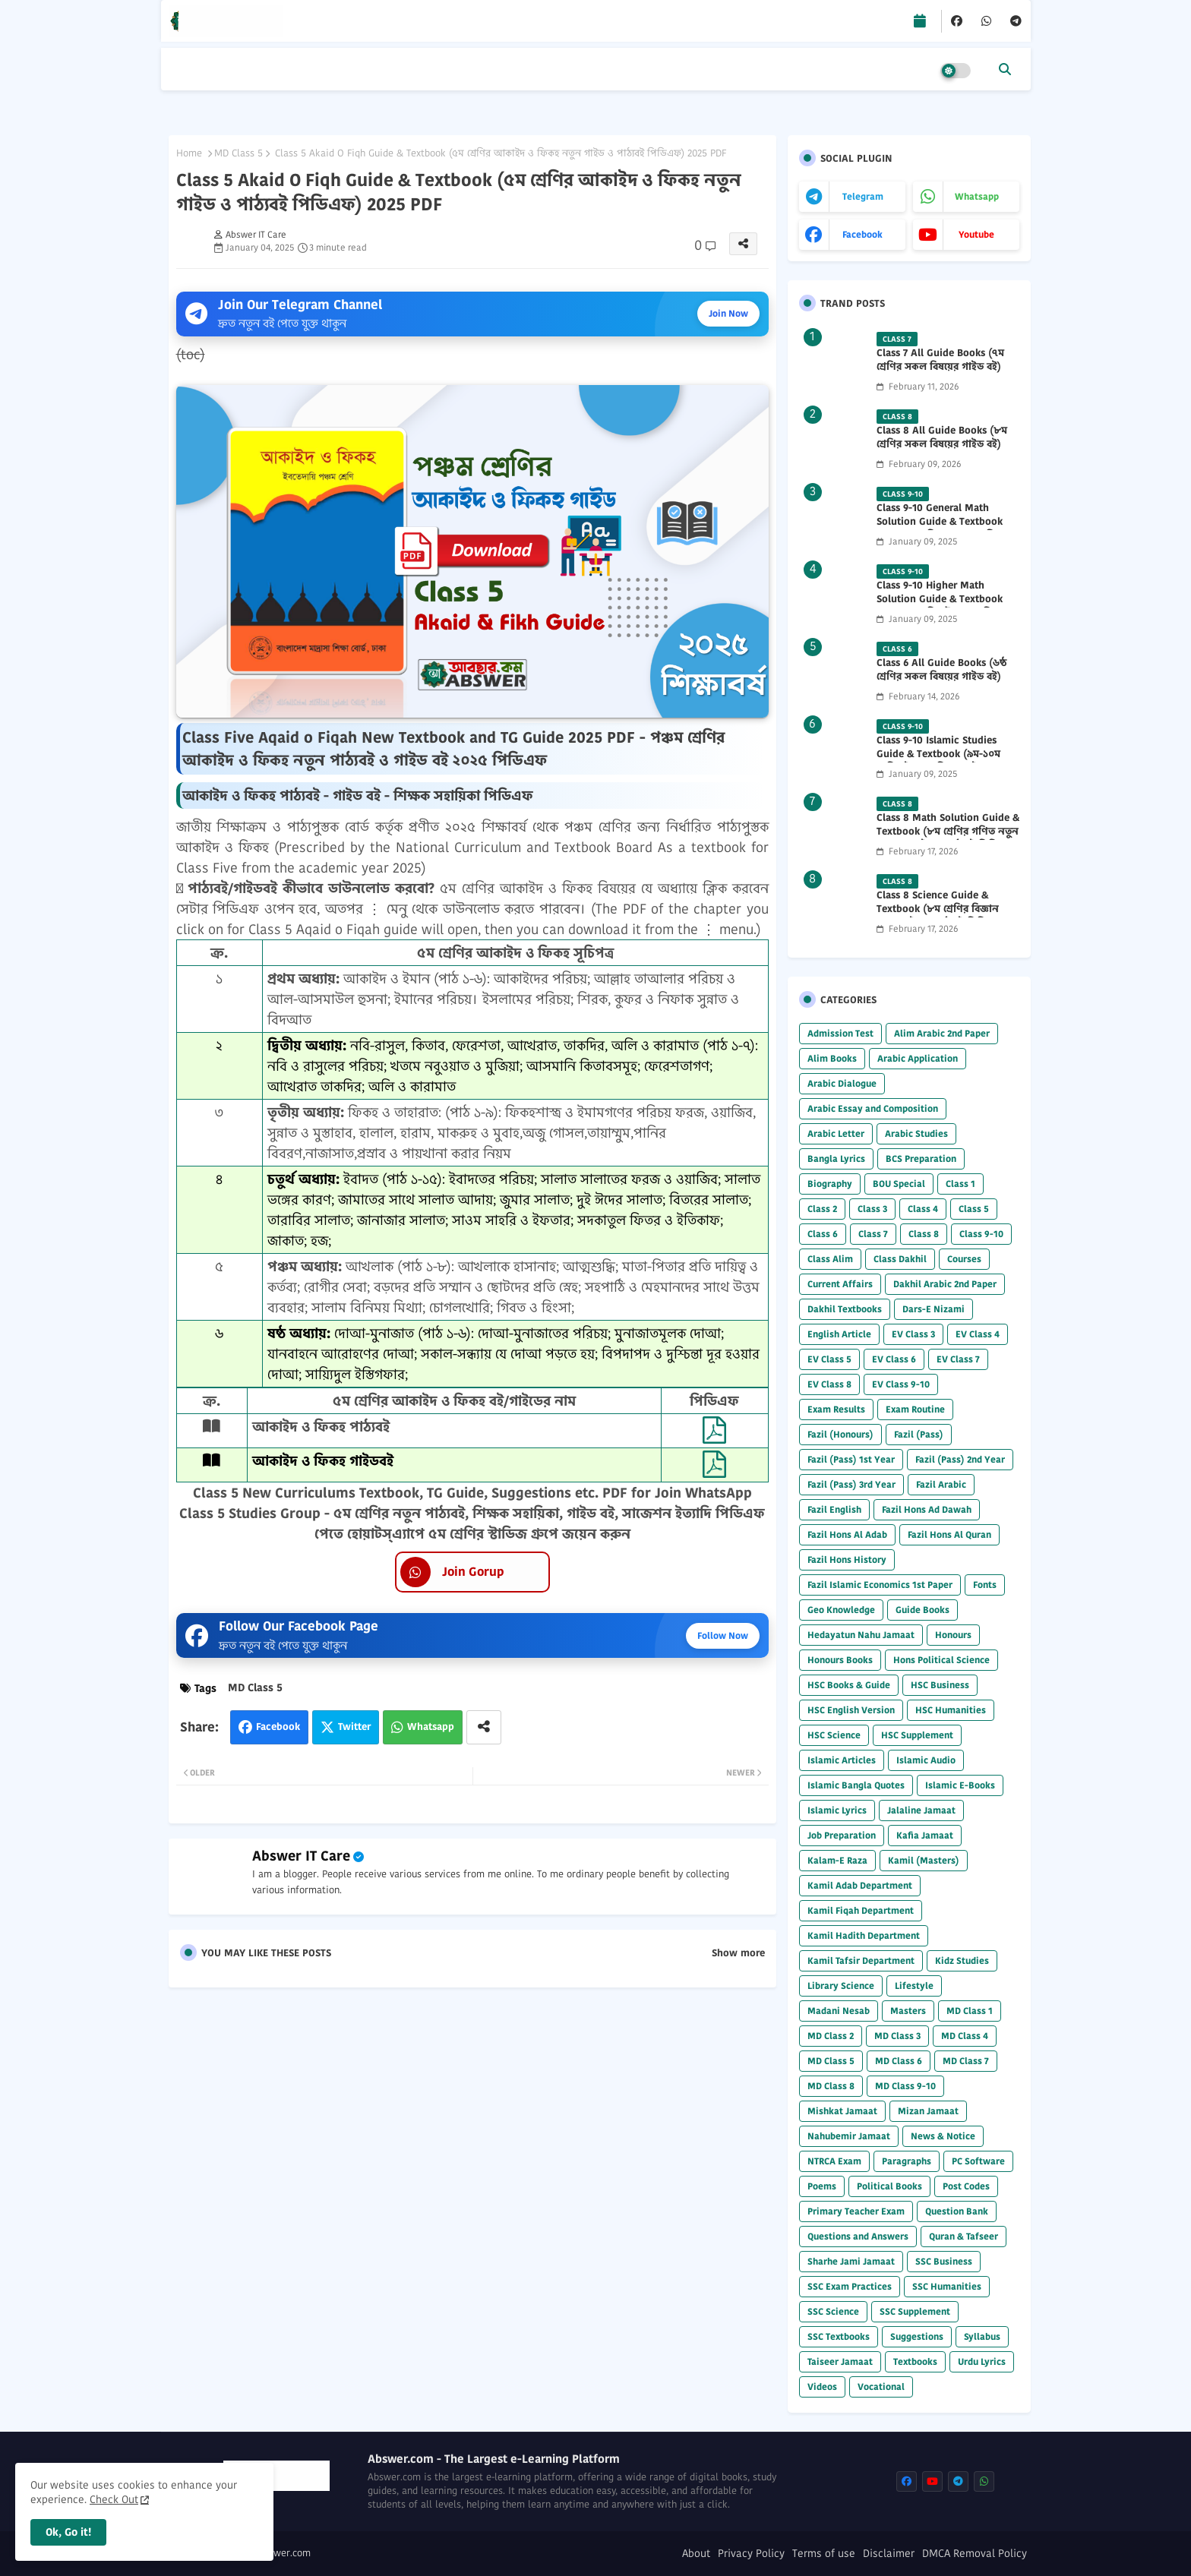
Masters (908, 2010)
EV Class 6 (894, 1359)
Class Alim (830, 1258)
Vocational (881, 2386)
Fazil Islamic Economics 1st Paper (879, 1584)
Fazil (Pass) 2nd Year (960, 1459)
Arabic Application (917, 1058)
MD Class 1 (969, 2010)
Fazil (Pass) (918, 1434)
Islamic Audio (926, 1760)
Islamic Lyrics (837, 1810)
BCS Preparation (921, 1158)
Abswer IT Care (301, 1855)
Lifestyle (914, 1985)
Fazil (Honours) (840, 1434)
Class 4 (923, 1208)
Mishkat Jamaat (842, 2110)
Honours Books (840, 1659)
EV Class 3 (913, 1333)
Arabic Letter (835, 1133)
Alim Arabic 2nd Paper (942, 1033)
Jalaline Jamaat (921, 1810)
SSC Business (943, 2261)
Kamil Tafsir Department (861, 1960)
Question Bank (956, 2211)
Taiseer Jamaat (840, 2361)
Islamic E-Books (960, 1785)
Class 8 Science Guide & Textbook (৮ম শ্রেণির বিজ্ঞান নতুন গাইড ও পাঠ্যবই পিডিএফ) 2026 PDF (941, 916)
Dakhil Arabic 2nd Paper (945, 1283)
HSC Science (834, 1734)
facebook (862, 234)
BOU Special (899, 1183)
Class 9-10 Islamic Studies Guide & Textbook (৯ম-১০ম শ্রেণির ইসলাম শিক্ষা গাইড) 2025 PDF (945, 761)
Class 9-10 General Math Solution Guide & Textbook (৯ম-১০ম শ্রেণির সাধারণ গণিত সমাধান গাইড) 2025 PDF (940, 529)
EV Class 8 (829, 1384)
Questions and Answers (857, 2236)
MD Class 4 (964, 2035)
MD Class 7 (966, 2060)
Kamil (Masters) (923, 1860)
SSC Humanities (946, 2286)
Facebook (278, 1726)
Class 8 (923, 1233)
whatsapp (977, 196)
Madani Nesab (838, 2010)
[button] (1005, 69)
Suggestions (916, 2336)
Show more (738, 1953)
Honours (953, 1634)
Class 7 (873, 1233)
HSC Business (940, 1684)
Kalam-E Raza (837, 1860)
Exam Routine (915, 1409)
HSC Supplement (917, 1734)
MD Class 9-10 (905, 2085)
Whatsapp (430, 1726)
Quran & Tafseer (963, 2236)
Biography (829, 1183)
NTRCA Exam (834, 2161)
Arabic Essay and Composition (872, 1108)
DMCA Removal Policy (974, 2553)
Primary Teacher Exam (856, 2211)
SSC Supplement (915, 2311)
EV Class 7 (958, 1359)
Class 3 (872, 1208)
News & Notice (943, 2135)
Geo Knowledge (841, 1609)
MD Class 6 (898, 2060)
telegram (862, 196)
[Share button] (483, 1727)
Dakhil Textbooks (844, 1308)
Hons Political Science (941, 1659)
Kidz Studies (962, 1960)
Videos (822, 2386)
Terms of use (823, 2553)
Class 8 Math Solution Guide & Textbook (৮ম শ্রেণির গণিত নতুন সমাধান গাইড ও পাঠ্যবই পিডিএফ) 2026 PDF (948, 839)
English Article (839, 1333)
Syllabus (982, 2336)
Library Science (840, 1985)
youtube (976, 234)
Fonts (985, 1584)
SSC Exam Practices (849, 2286)
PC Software (978, 2161)
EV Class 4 (978, 1333)
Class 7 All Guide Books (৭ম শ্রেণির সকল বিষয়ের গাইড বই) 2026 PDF (940, 366)
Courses (964, 1258)
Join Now (728, 313)
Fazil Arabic (941, 1484)
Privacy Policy (751, 2553)
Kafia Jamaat (924, 1835)
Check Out (114, 2499)
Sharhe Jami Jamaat (851, 2261)
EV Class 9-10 (901, 1384)
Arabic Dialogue (842, 1083)
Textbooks (915, 2361)
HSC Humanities (950, 1709)
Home (189, 153)
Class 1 (960, 1183)
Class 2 (822, 1208)
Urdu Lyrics (982, 2361)
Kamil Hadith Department (863, 1935)
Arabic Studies (916, 1133)
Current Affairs (840, 1283)
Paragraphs (906, 2161)
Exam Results (836, 1409)
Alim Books (832, 1058)
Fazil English (834, 1509)
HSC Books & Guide (848, 1684)
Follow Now (722, 1635)
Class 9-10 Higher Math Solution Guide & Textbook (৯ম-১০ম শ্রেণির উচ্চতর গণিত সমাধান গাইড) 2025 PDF (940, 606)
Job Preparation (841, 1835)
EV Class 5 (829, 1359)
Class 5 (974, 1208)
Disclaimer (889, 2553)
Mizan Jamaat (928, 2110)
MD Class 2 (830, 2035)
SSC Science (833, 2311)
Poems (821, 2186)
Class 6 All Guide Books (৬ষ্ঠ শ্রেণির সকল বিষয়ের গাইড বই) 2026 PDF (941, 676)
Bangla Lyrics (836, 1158)
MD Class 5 (238, 153)
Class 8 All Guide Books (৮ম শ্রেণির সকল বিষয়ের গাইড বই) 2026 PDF (942, 444)
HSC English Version (851, 1709)
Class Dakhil (900, 1258)
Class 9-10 (981, 1233)
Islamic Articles (841, 1760)
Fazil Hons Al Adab (847, 1534)
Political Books (889, 2186)
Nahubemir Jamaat (848, 2135)
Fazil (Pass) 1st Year (851, 1459)
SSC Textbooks (838, 2336)
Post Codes (966, 2186)
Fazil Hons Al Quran (949, 1534)
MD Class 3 (897, 2035)
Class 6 (822, 1233)
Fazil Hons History (846, 1559)
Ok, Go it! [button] (68, 2532)
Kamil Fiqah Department (860, 1910)
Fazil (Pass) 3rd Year (851, 1484)
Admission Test (840, 1033)
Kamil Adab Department (859, 1885)
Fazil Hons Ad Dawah (926, 1509)
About (696, 2553)
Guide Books (922, 1609)
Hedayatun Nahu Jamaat (861, 1634)
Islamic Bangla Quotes (856, 1785)
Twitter (354, 1726)
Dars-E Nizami (933, 1308)
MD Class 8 (831, 2085)
